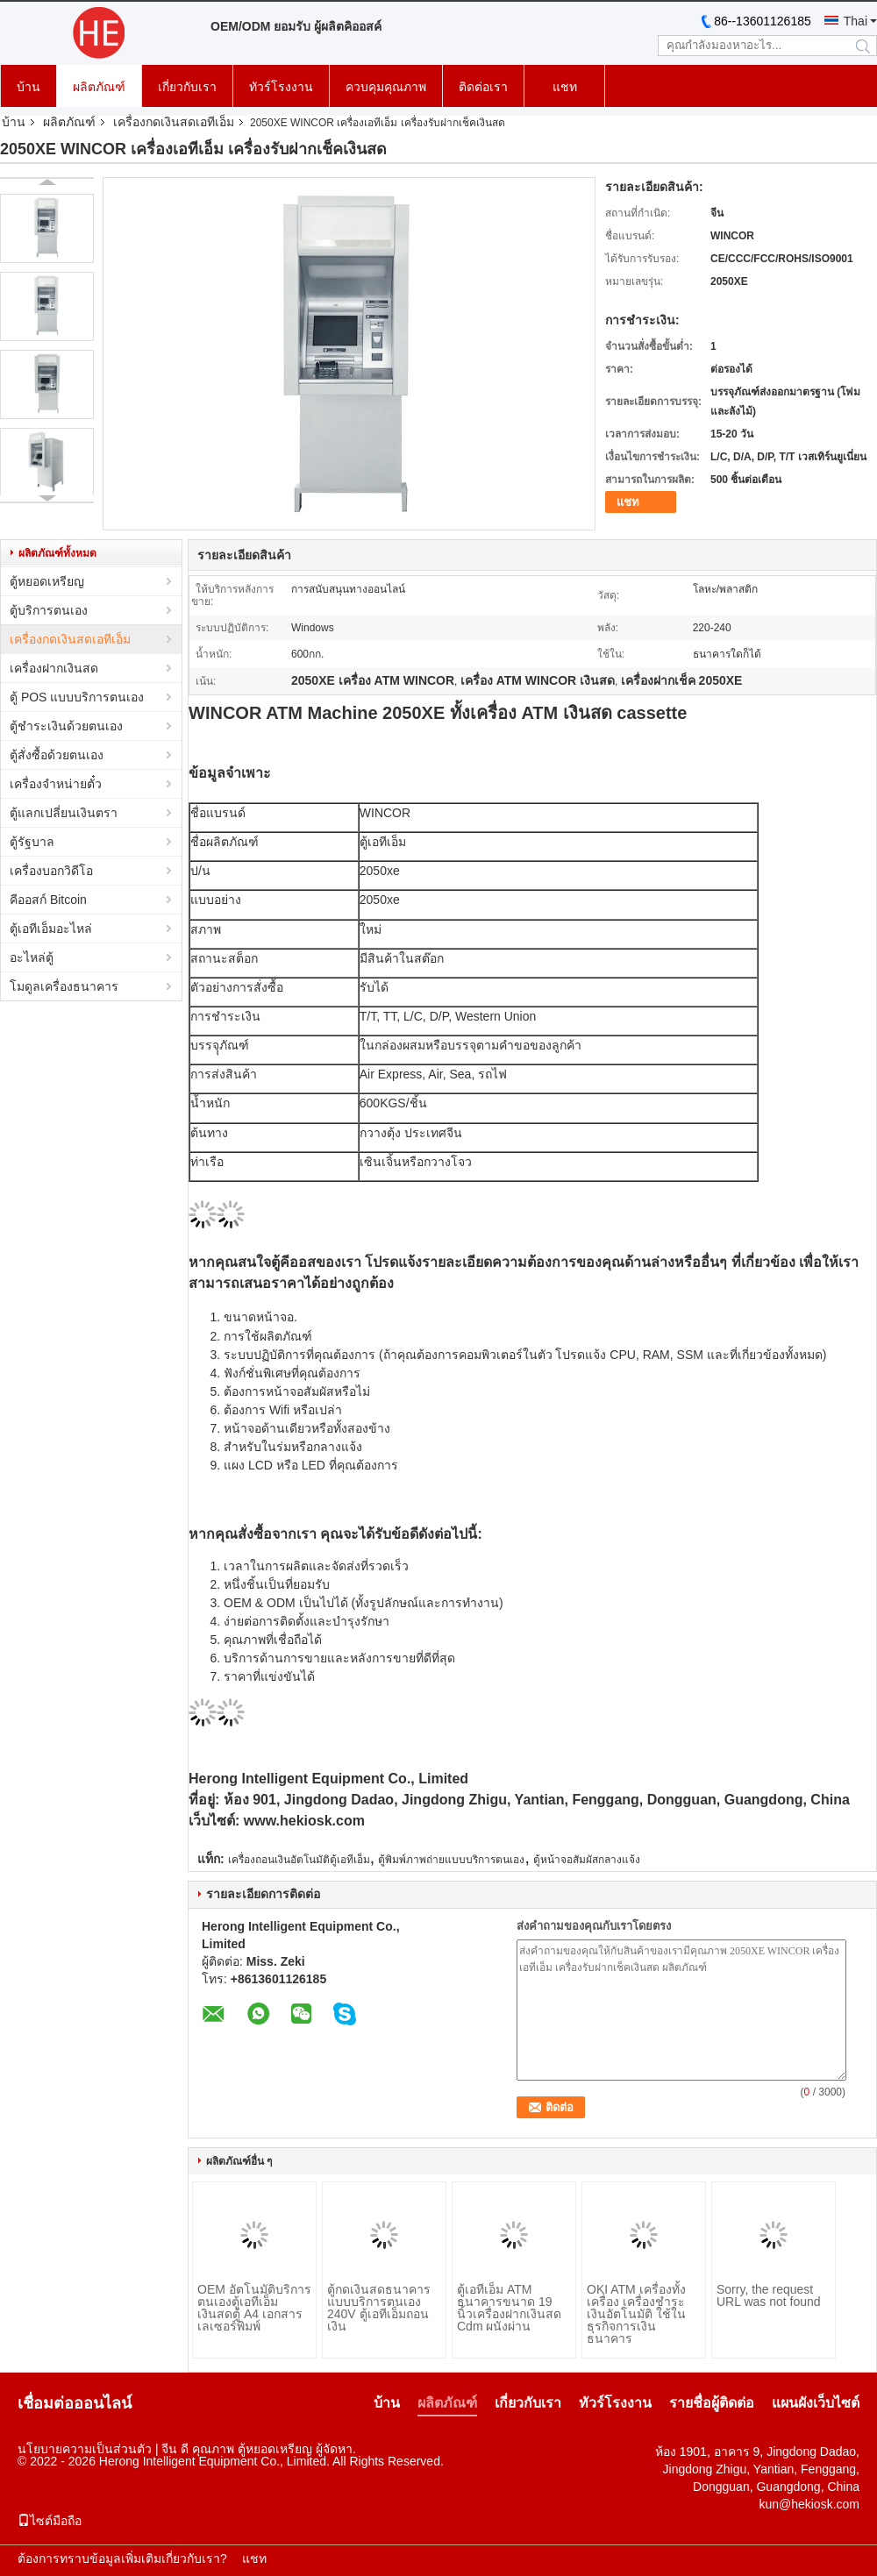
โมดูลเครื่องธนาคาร (64, 986)
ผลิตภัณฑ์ (99, 87)
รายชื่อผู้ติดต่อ (711, 2402)
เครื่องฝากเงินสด (54, 668)
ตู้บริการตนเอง (49, 610)
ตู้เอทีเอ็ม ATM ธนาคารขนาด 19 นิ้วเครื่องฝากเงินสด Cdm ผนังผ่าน (509, 2307)
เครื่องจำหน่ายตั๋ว (56, 784)
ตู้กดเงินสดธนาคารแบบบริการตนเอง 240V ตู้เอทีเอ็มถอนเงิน (379, 2307)
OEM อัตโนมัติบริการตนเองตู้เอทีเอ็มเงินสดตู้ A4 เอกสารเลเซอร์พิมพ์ (254, 2307)
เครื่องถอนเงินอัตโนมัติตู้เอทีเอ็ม (299, 1860)
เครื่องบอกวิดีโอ (51, 871)
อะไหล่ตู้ (31, 957)
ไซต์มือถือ (50, 2521)
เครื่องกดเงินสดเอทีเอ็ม (173, 122)
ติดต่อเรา (483, 87)
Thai (855, 21)
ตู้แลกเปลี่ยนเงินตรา (64, 813)
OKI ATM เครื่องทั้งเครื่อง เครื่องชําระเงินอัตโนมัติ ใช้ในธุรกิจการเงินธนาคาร (636, 2314)
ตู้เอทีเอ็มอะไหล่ (51, 929)
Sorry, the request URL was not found (769, 2295)
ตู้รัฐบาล (32, 842)
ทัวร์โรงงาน (281, 87)
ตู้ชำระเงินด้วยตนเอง (66, 726)
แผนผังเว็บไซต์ (815, 2402)
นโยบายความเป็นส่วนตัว (85, 2449)
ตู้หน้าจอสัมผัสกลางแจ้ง (586, 1860)
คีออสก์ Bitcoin (48, 900)
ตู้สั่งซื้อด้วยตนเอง (56, 755)
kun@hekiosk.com (809, 2504)
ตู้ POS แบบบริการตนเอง (77, 697)
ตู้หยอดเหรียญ (47, 581)
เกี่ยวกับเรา (187, 87)
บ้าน (28, 87)
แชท (565, 87)
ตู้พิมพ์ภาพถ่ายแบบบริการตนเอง (451, 1860)
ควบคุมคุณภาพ (386, 87)
